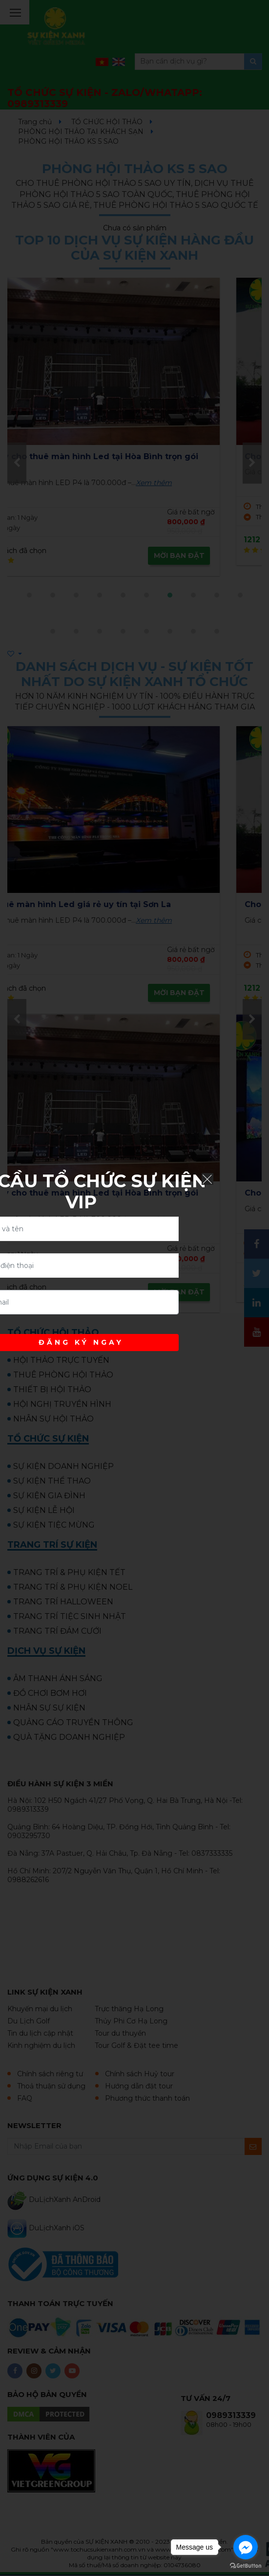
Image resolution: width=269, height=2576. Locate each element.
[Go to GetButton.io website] (245, 2566)
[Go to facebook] (245, 2547)
